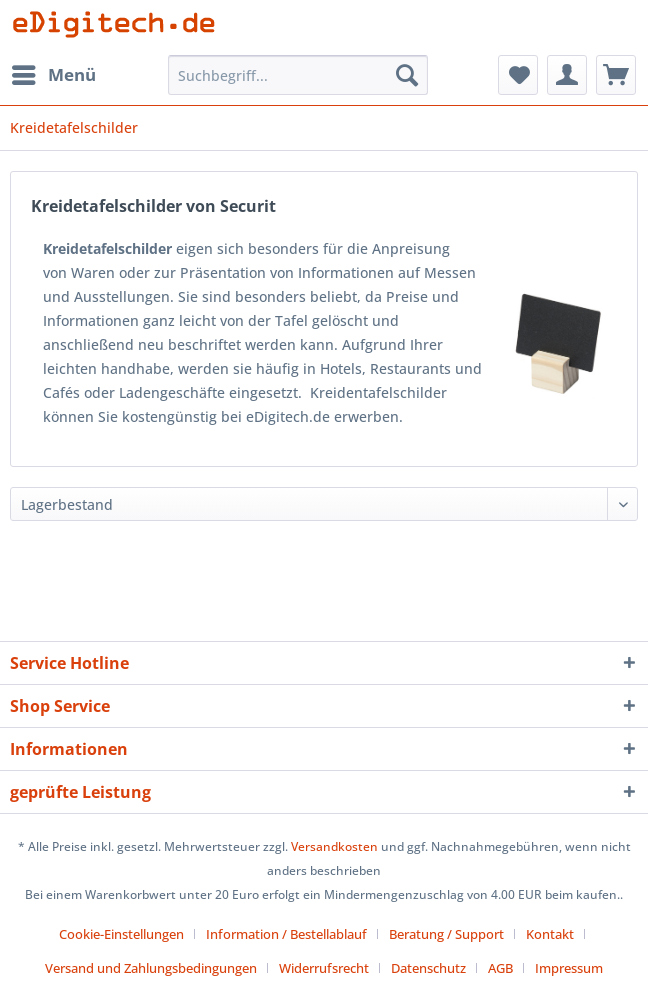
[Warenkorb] (616, 75)
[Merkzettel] (518, 75)
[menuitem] (53, 75)
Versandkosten (334, 846)
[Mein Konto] (567, 75)
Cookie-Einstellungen (121, 934)
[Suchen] (407, 75)
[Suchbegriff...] (297, 75)
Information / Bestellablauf (286, 934)
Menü (54, 72)
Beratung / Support (446, 934)
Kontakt (550, 934)
